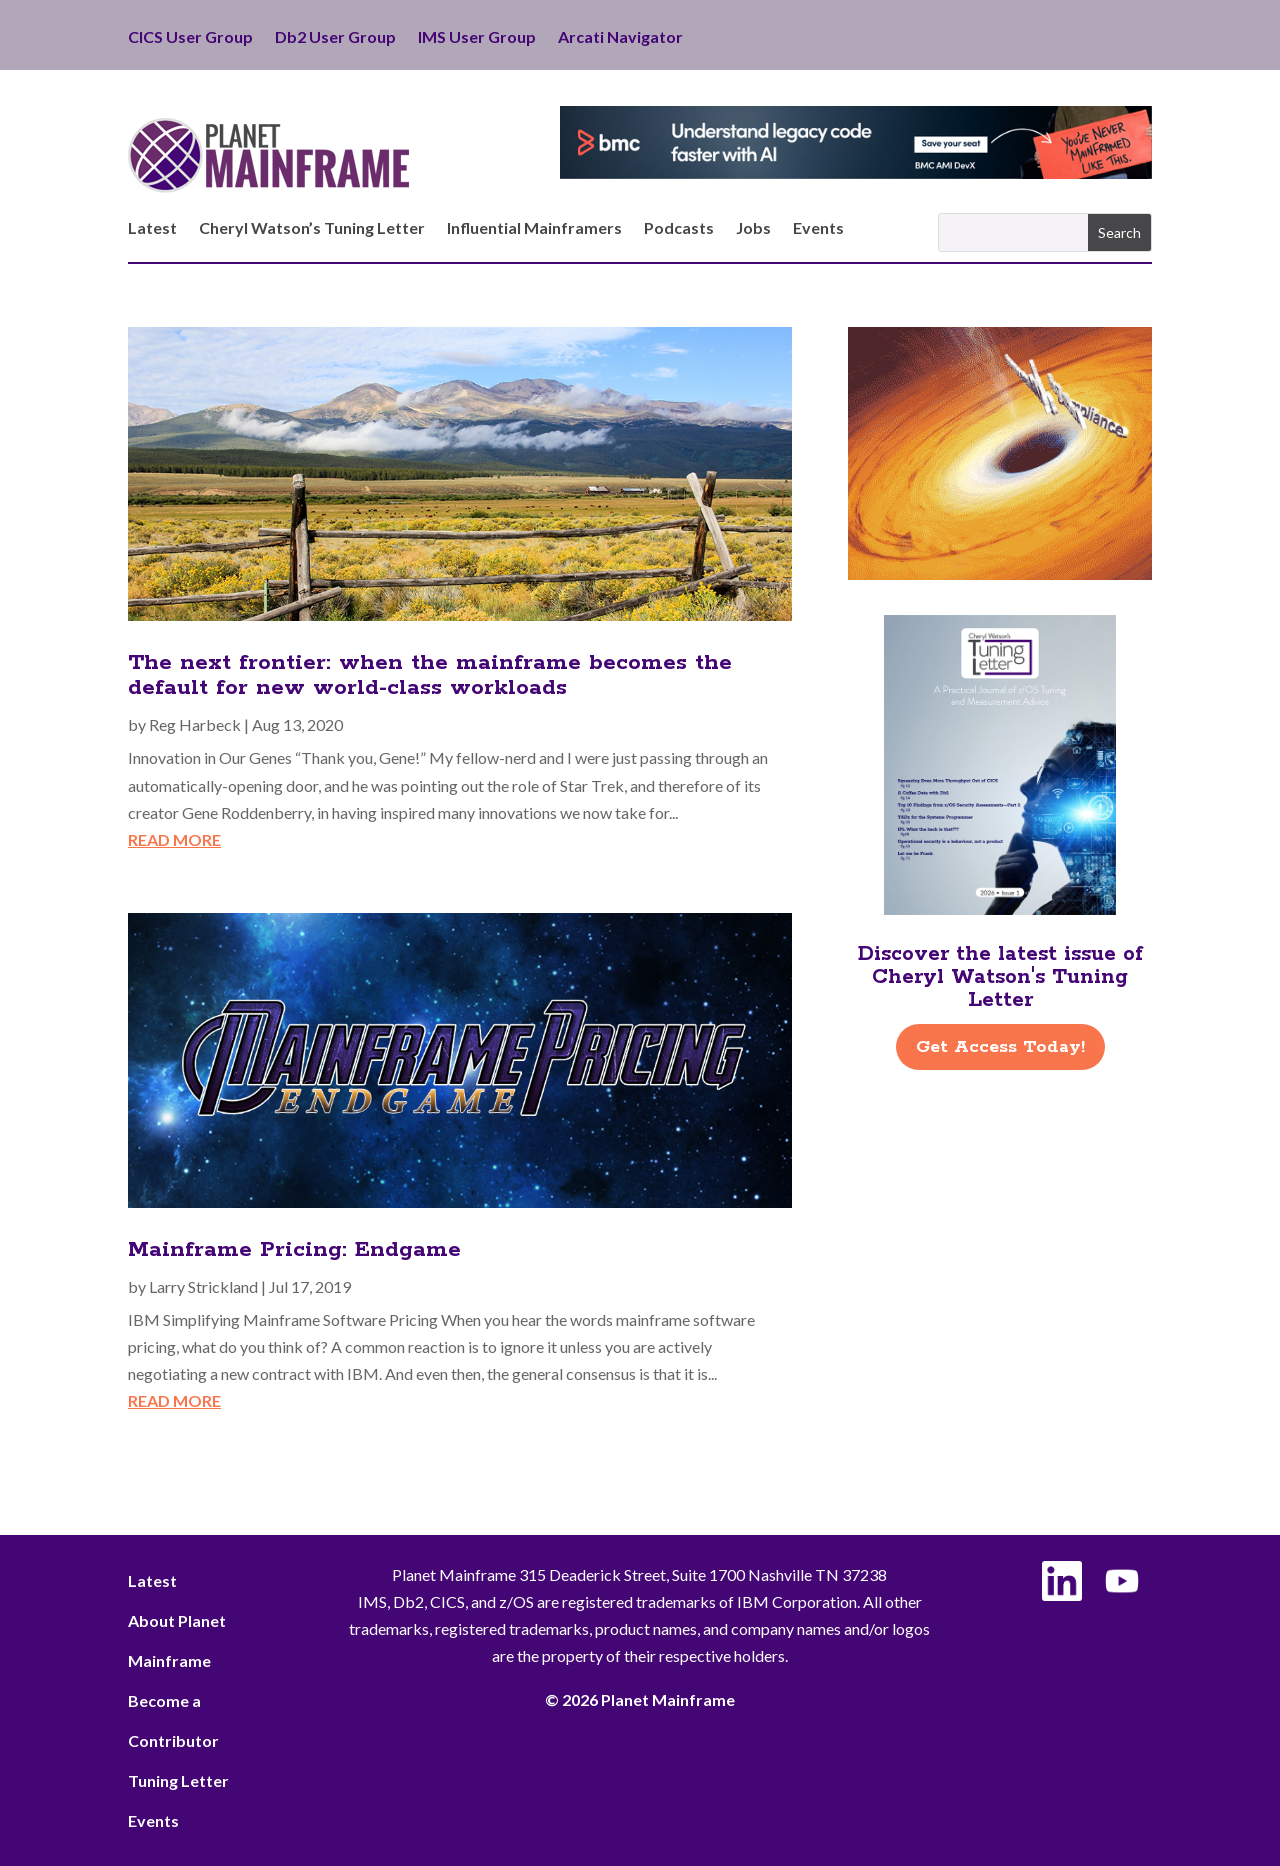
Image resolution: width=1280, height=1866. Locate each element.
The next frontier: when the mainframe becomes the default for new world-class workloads (430, 675)
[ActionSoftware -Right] (1000, 573)
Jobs (753, 229)
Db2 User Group (335, 38)
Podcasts (679, 229)
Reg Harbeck (195, 724)
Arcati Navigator (620, 38)
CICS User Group (190, 38)
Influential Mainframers (534, 229)
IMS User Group (477, 38)
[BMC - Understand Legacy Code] (856, 172)
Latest (152, 229)
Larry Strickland (203, 1286)
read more (174, 839)
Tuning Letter (178, 1780)
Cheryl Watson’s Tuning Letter (312, 229)
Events (818, 229)
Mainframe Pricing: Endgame (294, 1250)
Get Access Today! (1000, 1047)
